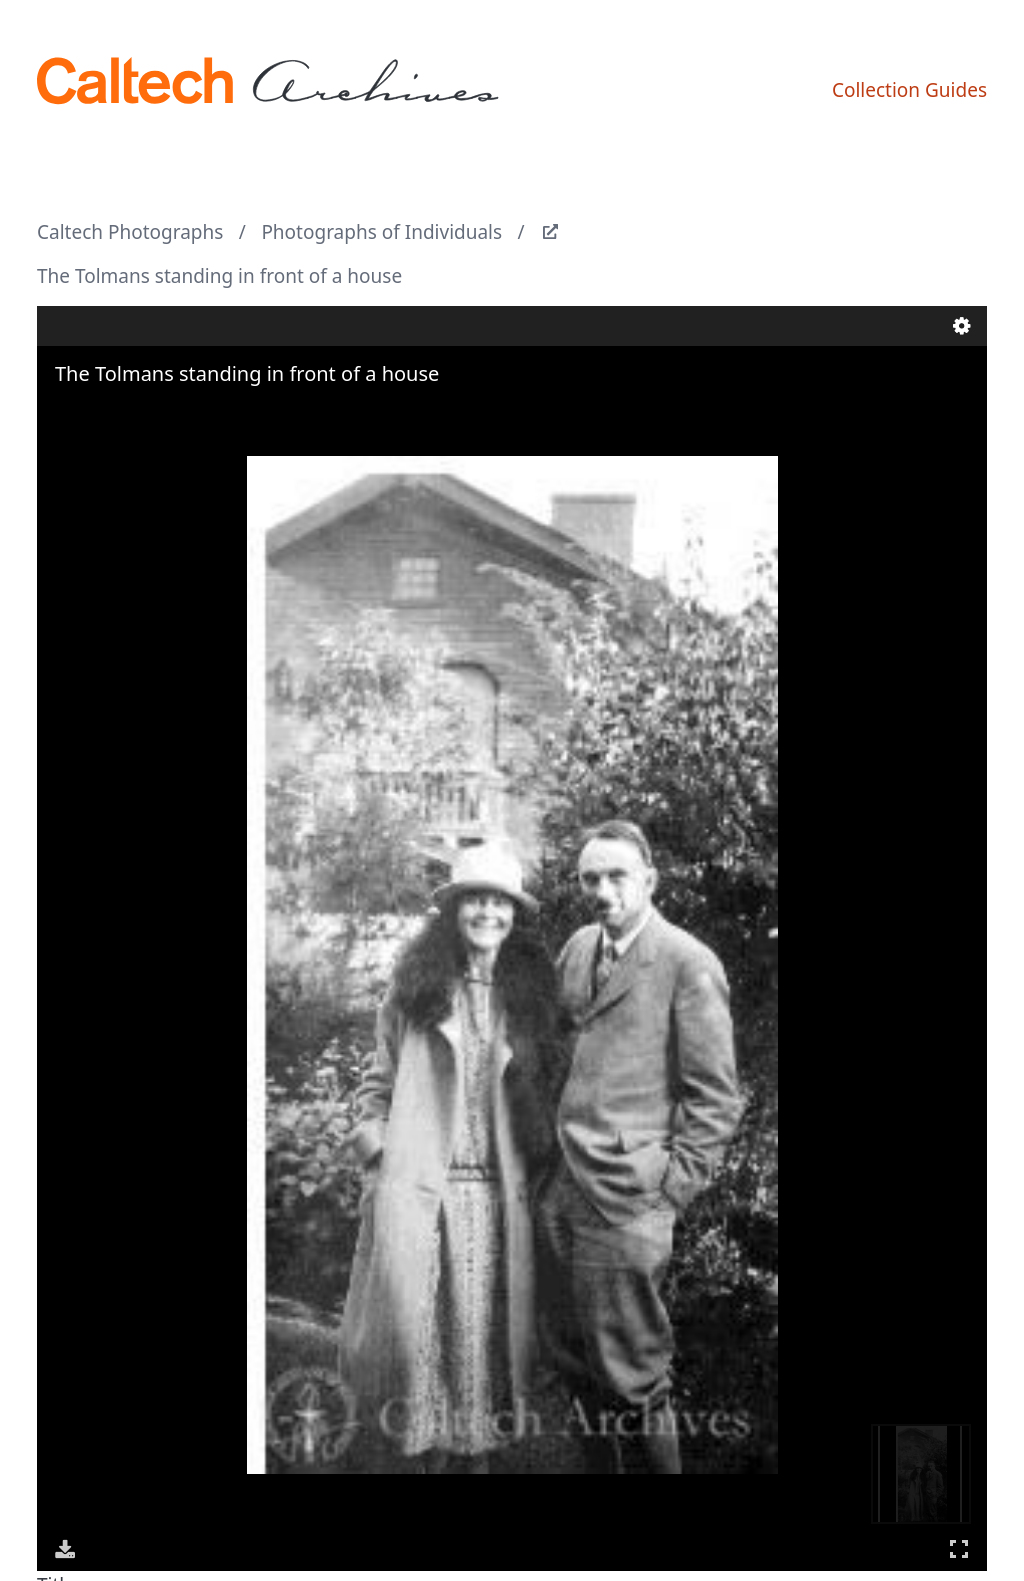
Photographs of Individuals (381, 232)
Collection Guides (909, 90)
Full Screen (959, 1548)
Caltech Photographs (130, 232)
